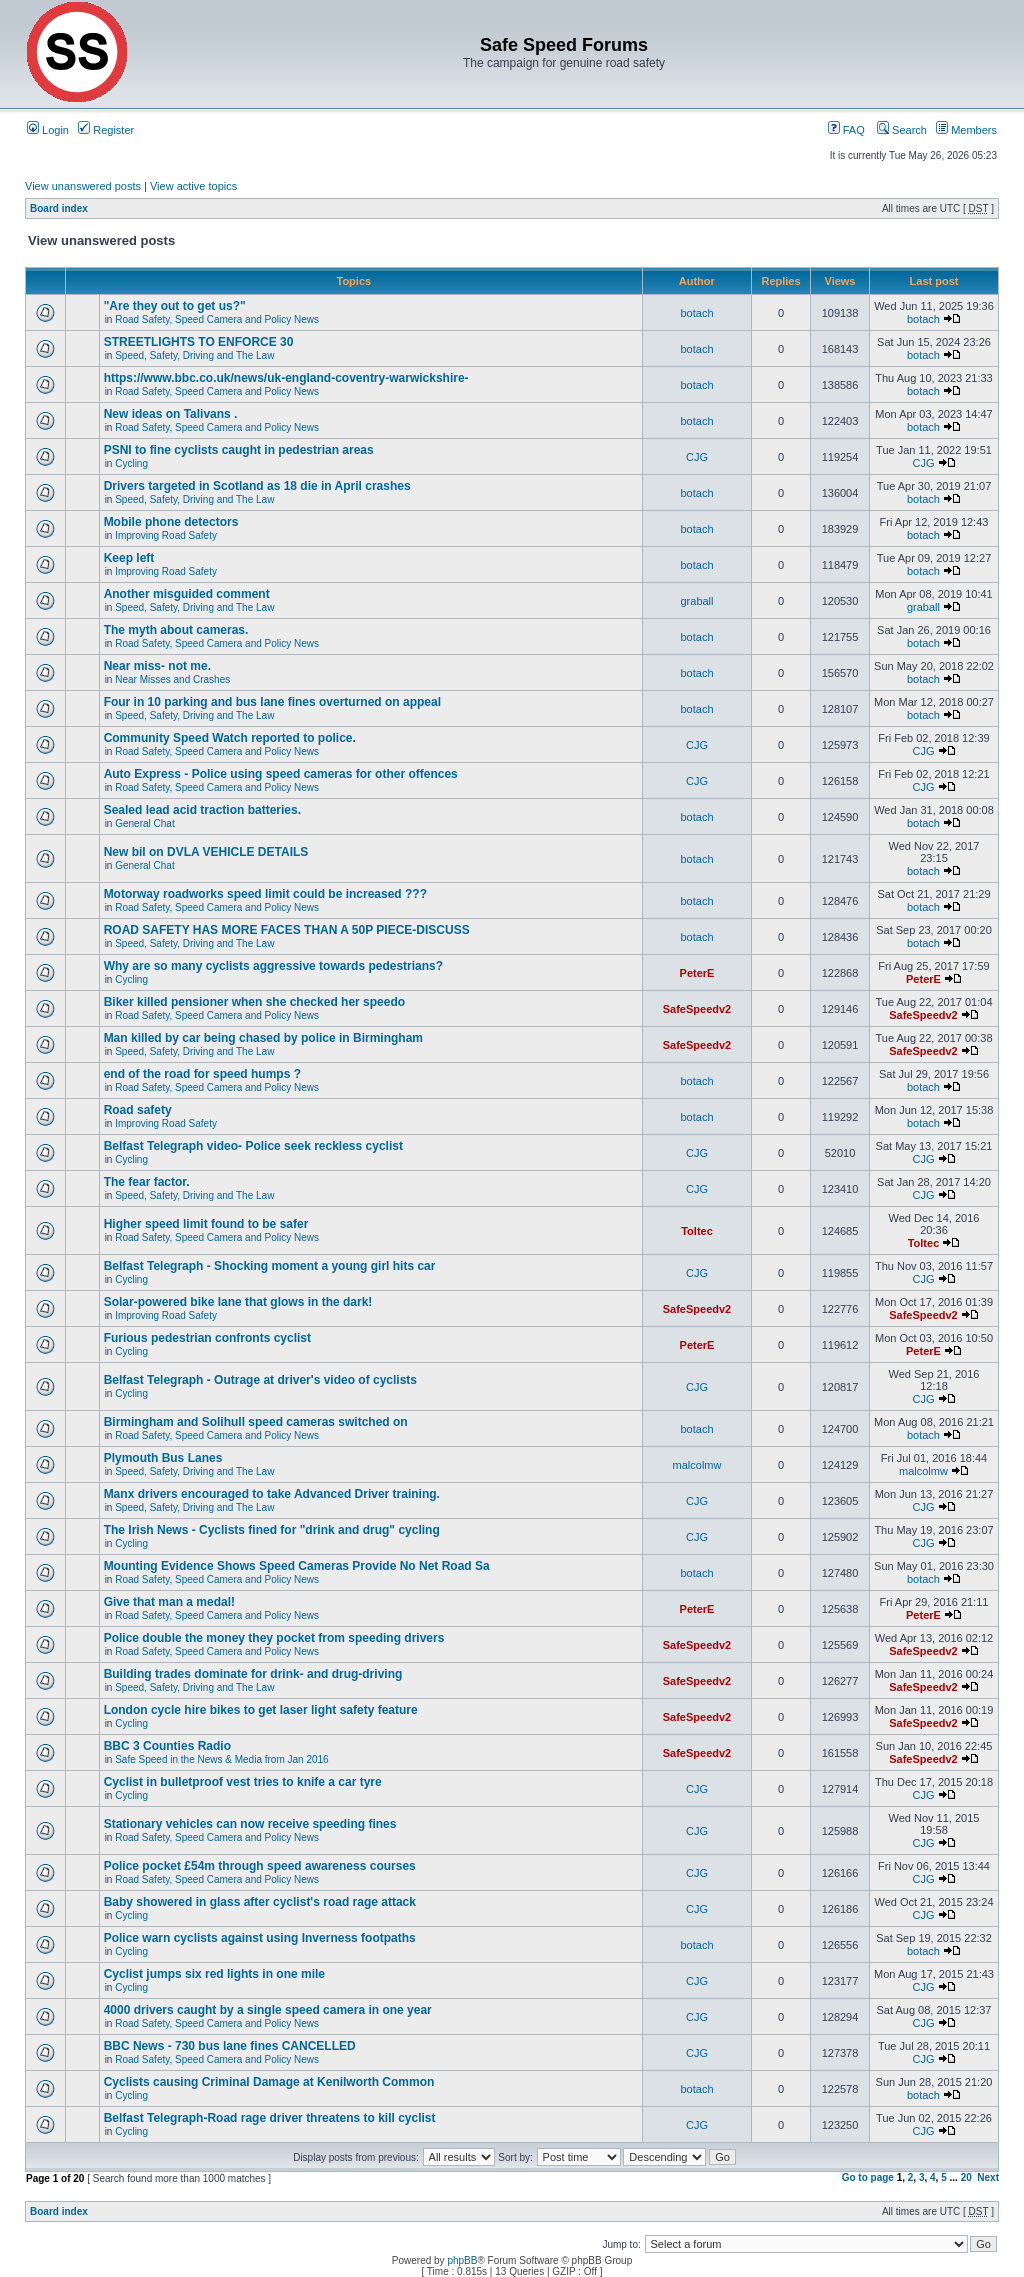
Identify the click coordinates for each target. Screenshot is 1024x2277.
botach (696, 313)
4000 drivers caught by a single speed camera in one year (268, 2010)
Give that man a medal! (169, 1602)
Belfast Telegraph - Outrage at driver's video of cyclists (260, 1380)
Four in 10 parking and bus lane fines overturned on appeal (272, 702)
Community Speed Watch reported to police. (230, 738)
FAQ (846, 130)
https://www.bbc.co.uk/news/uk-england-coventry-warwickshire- (286, 378)
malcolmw (697, 1465)
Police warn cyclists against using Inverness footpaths (260, 1938)
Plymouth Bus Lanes (163, 1458)
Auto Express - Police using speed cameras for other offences (281, 774)
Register (106, 130)
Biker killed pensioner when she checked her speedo (254, 1002)
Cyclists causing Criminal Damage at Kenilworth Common (269, 2082)
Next (988, 2177)
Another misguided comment (187, 594)
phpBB (462, 2260)
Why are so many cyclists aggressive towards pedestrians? (273, 966)
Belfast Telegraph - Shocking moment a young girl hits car (270, 1266)
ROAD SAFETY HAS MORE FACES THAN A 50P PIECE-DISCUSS (287, 930)
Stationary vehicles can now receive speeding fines (250, 1824)
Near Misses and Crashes (172, 679)
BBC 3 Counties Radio (167, 1746)
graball (696, 601)
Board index (59, 208)
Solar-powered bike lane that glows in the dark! (238, 1302)
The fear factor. (147, 1182)
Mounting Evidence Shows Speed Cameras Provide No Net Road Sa (297, 1566)
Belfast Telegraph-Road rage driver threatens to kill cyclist (270, 2118)
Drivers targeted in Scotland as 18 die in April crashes (257, 486)
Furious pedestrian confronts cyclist (207, 1338)
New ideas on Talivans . (171, 414)
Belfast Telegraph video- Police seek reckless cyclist (253, 1146)
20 (966, 2177)
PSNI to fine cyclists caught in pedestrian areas (239, 450)
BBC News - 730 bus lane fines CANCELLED (230, 2046)
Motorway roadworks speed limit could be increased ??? (265, 894)
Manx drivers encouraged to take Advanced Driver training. (272, 1494)
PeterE (697, 973)
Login (48, 130)
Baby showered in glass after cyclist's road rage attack (260, 1902)
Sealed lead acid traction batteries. (202, 810)
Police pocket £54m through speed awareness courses (260, 1866)
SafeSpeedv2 (697, 1009)
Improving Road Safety (166, 535)
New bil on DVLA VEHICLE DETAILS (206, 852)
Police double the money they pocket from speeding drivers (274, 1638)
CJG (697, 457)
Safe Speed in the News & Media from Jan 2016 (221, 1759)
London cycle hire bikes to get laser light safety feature (261, 1710)
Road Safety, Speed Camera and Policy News (217, 319)
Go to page (868, 2177)
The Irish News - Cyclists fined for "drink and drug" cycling (272, 1530)
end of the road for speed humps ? (202, 1074)
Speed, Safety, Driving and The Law (194, 355)
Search (902, 130)
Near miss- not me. (157, 666)
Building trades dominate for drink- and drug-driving (253, 1674)
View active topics (193, 186)
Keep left (129, 558)
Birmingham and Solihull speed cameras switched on (256, 1422)
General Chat (144, 823)
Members (966, 130)
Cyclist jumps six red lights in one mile (214, 1974)
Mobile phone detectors (171, 522)
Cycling (131, 463)
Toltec (697, 1231)
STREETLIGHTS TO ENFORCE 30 (199, 342)
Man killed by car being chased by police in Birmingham (263, 1038)
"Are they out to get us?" (175, 306)
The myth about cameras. (176, 630)
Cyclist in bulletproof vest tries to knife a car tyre (243, 1782)
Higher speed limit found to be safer (206, 1224)
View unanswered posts (83, 186)
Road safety (138, 1110)
